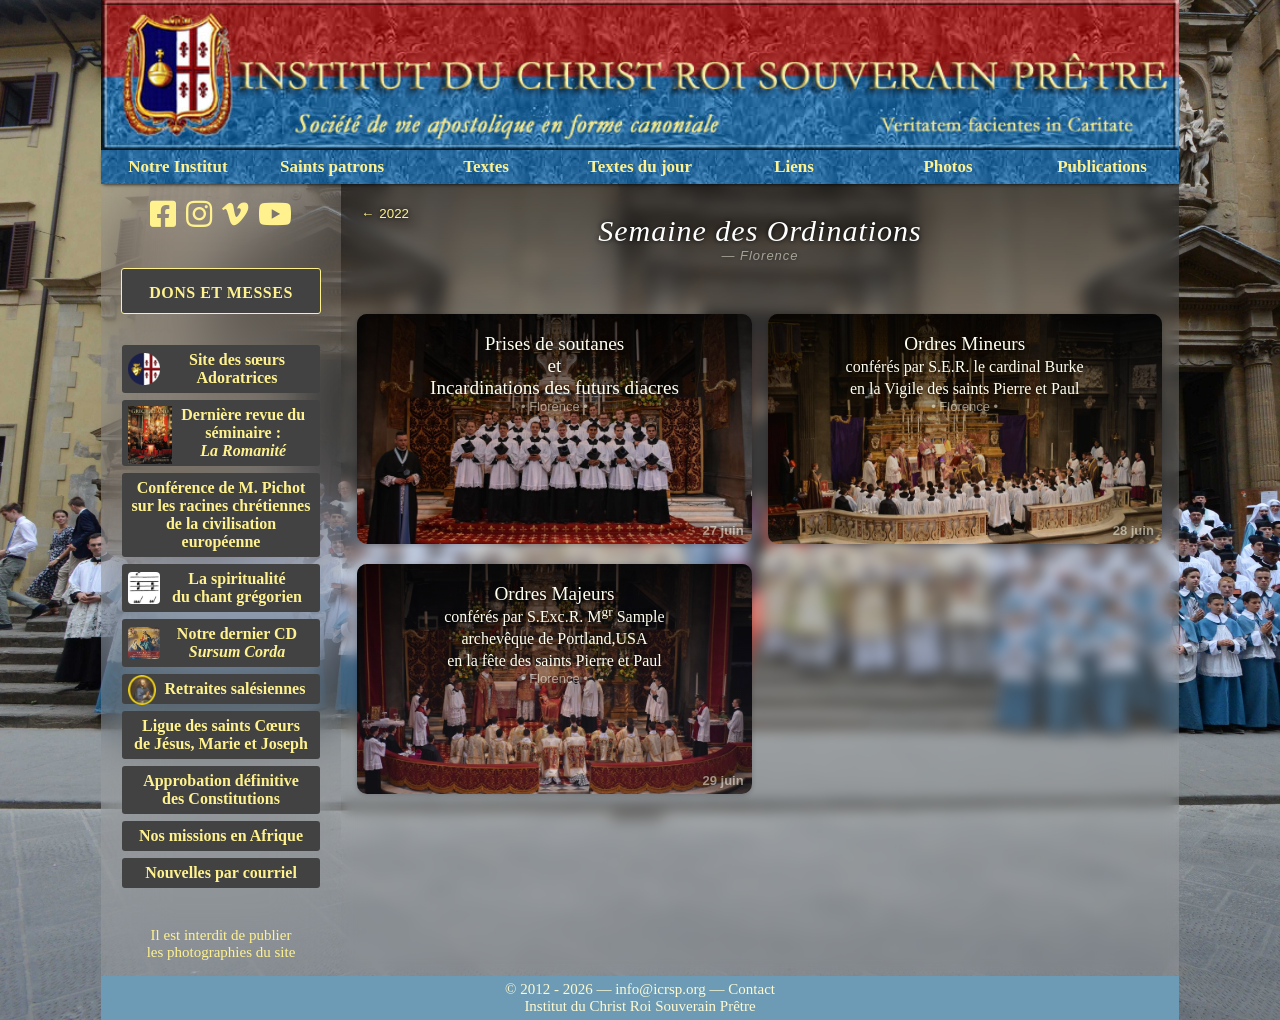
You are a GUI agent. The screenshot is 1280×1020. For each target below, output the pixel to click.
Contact (751, 989)
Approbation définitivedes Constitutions (221, 789)
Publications (1102, 166)
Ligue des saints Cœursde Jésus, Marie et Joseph (221, 734)
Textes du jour (640, 166)
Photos (947, 166)
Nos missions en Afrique (221, 835)
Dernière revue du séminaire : (216, 435)
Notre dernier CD (212, 642)
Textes (486, 166)
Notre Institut (177, 166)
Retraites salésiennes (216, 689)
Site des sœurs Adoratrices (206, 368)
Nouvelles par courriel (221, 872)
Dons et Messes (221, 292)
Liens (794, 166)
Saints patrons (332, 166)
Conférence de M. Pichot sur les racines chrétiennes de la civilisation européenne (221, 514)
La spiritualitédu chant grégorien (215, 587)
